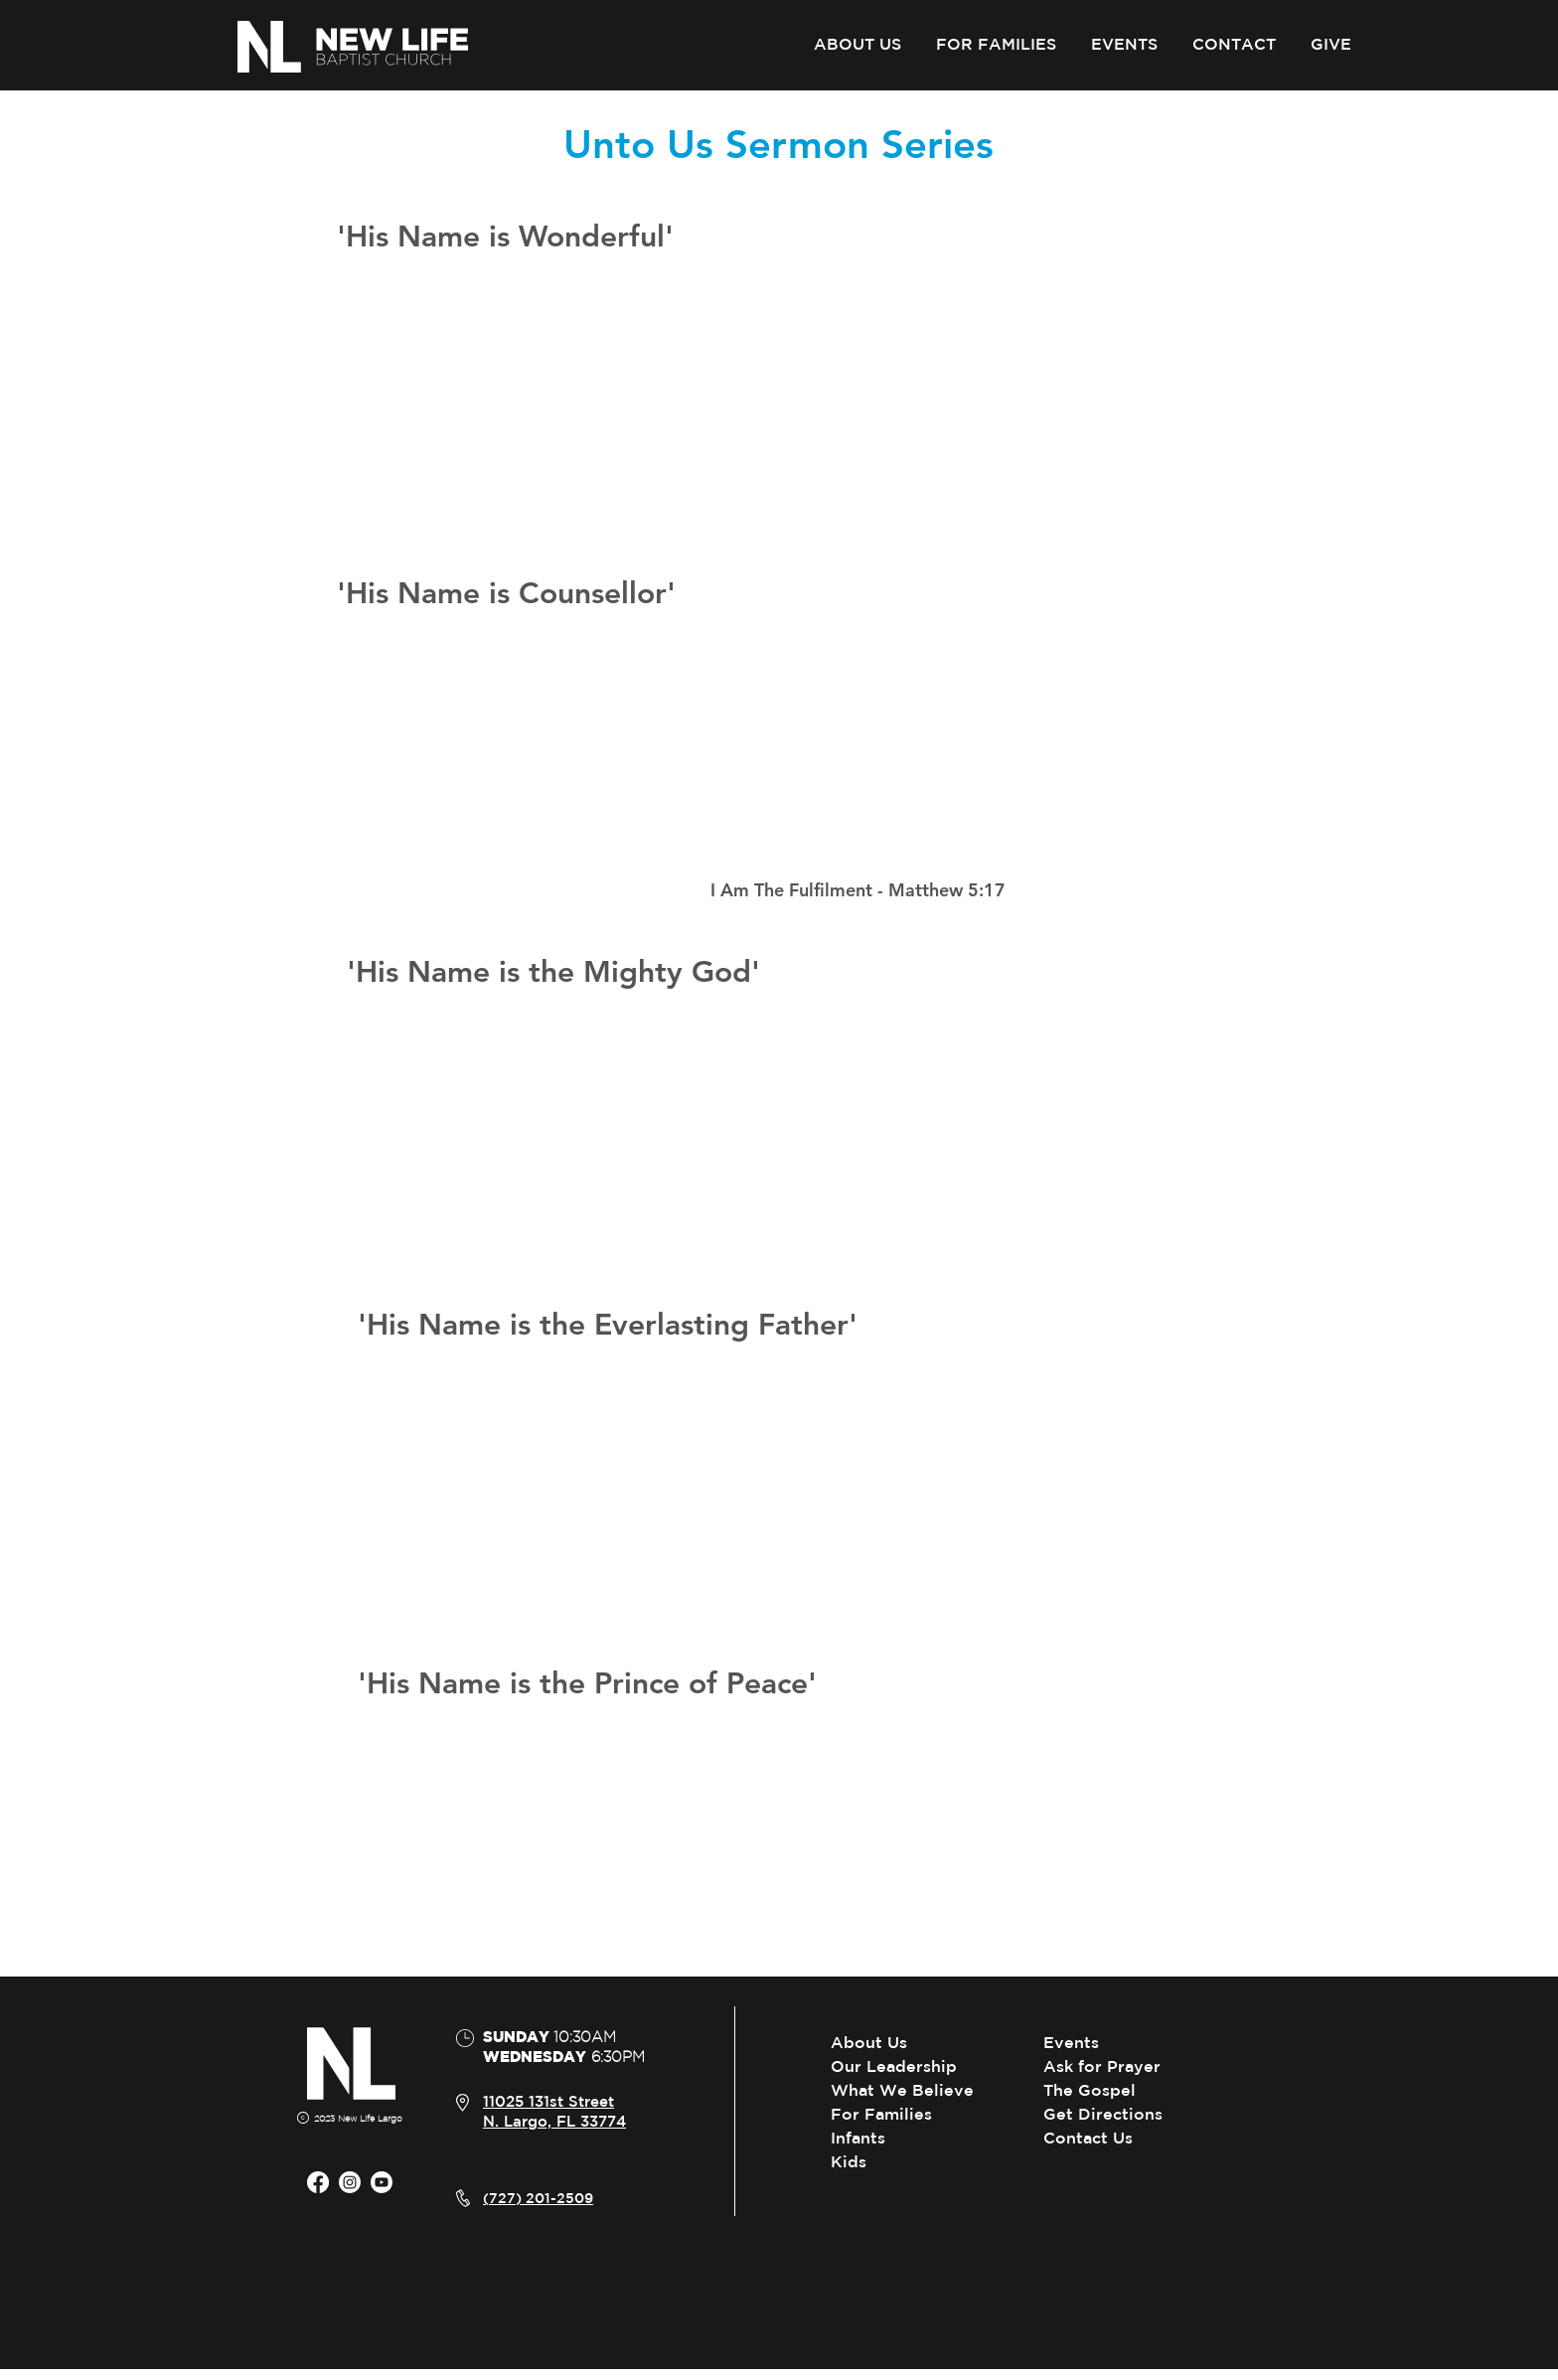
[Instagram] (350, 2182)
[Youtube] (381, 2182)
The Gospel (1089, 2090)
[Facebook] (318, 2182)
